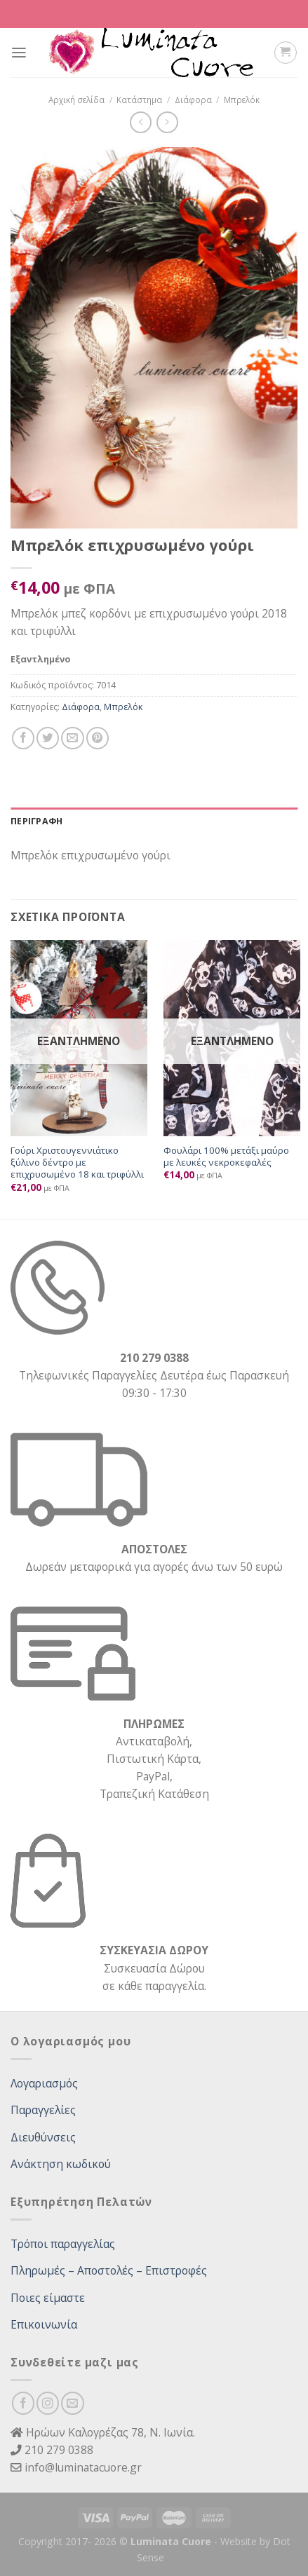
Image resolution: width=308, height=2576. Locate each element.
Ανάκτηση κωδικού (61, 2164)
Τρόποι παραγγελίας (63, 2243)
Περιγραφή (36, 821)
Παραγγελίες (43, 2110)
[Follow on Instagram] (47, 2403)
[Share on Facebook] (23, 738)
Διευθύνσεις (43, 2137)
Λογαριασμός (44, 2083)
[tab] (154, 821)
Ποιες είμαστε (48, 2297)
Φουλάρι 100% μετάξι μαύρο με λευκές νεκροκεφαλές (226, 1156)
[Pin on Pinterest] (97, 738)
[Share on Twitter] (47, 738)
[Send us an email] (72, 2403)
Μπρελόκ (242, 99)
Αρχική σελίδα (76, 99)
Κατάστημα (139, 99)
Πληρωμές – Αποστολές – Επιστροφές (109, 2270)
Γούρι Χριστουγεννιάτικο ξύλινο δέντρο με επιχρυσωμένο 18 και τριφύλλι (77, 1163)
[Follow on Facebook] (23, 2403)
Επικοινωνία (44, 2324)
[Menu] (19, 53)
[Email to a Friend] (72, 738)
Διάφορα (193, 99)
